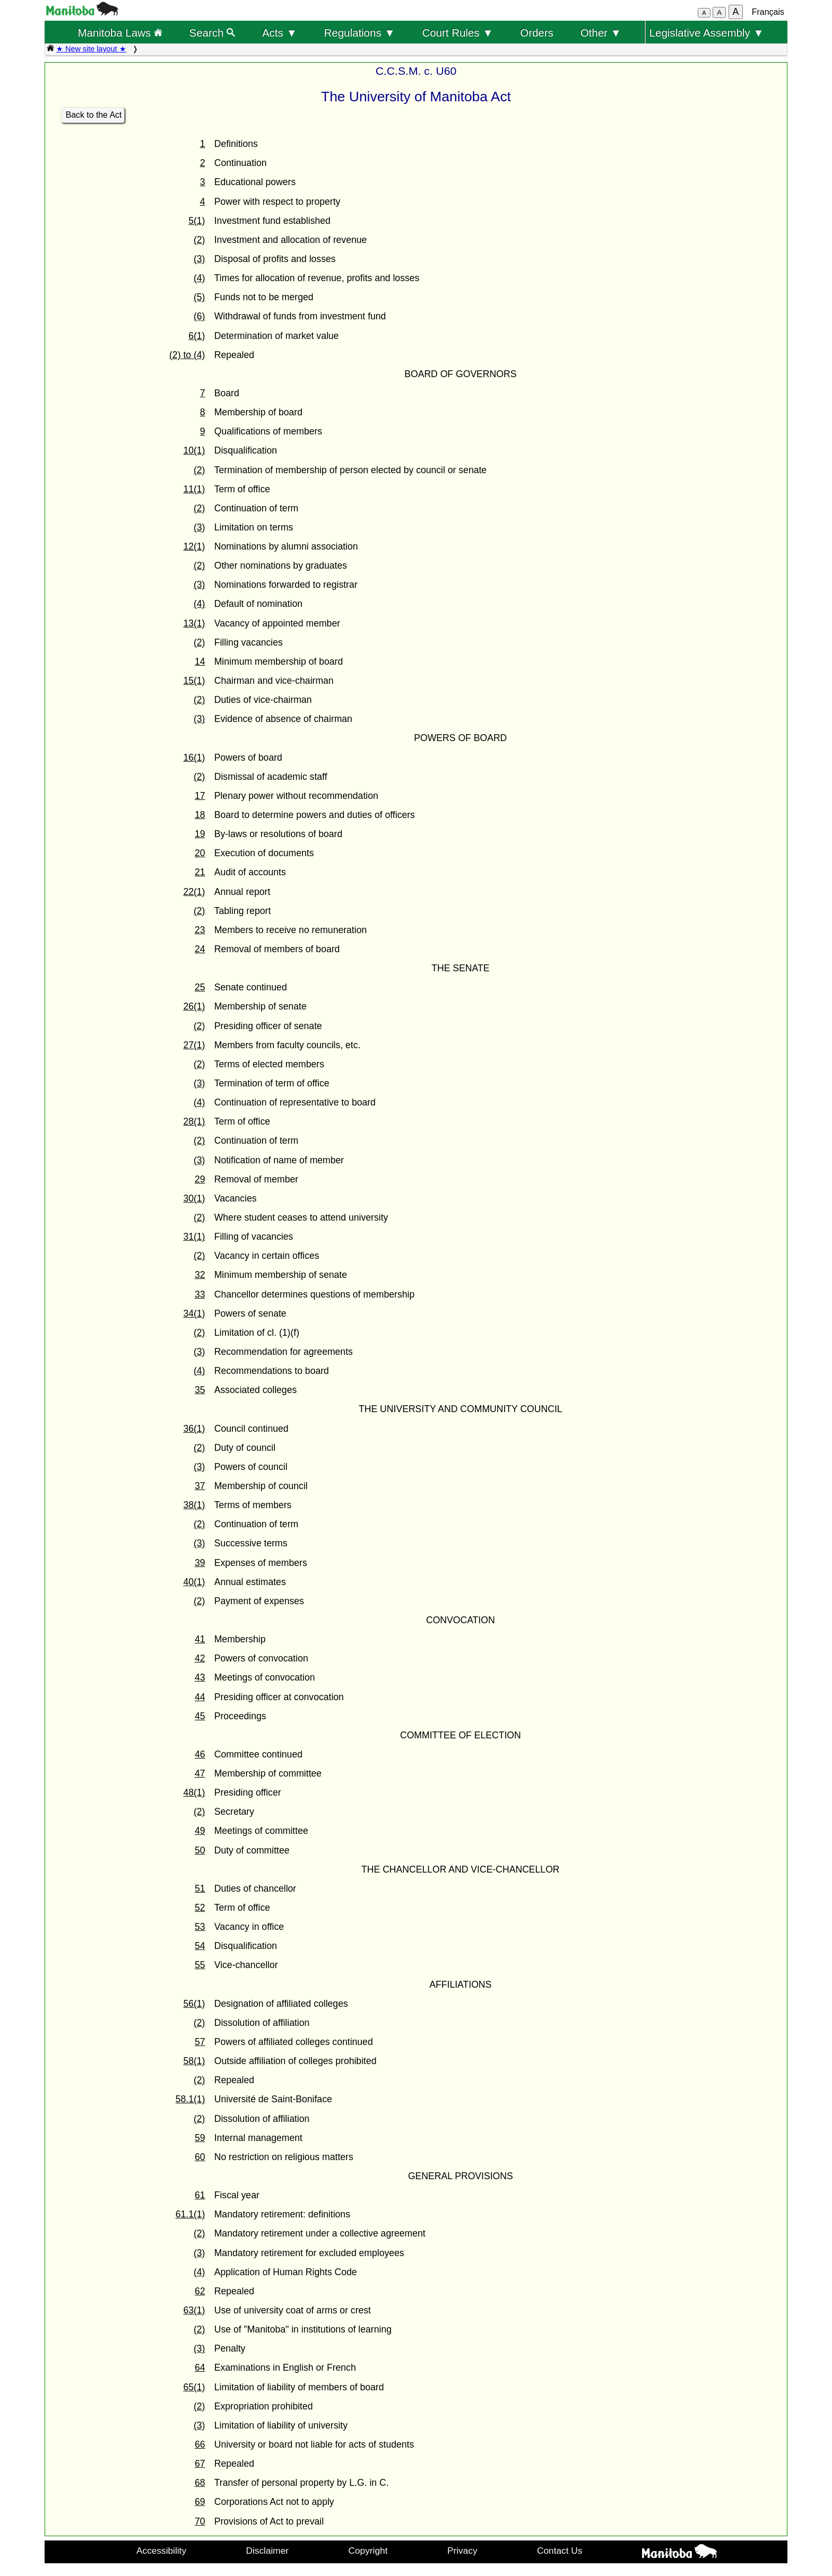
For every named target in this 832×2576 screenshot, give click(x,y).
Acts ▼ (279, 33)
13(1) (194, 623)
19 (200, 834)
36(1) (194, 1428)
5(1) (196, 220)
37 (200, 1486)
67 (200, 2463)
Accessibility (161, 2550)
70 (200, 2521)
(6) (199, 316)
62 (200, 2291)
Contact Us (559, 2550)
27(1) (194, 1045)
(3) (199, 259)
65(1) (194, 2387)
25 (200, 987)
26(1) (194, 1006)
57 (200, 2042)
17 (200, 795)
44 (200, 1697)
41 (200, 1639)
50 (200, 1850)
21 (200, 872)
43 (200, 1677)
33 (200, 1294)
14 (200, 661)
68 (200, 2482)
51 (200, 1888)
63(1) (194, 2310)
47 (200, 1773)
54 (200, 1945)
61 (200, 2195)
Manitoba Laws (119, 33)
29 (200, 1179)
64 (200, 2367)
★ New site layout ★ (91, 49)
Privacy (462, 2550)
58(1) (194, 2061)
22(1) (194, 891)
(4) (199, 278)
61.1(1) (190, 2214)
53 (200, 1926)
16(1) (194, 757)
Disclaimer (267, 2550)
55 (200, 1965)
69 (200, 2501)
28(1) (194, 1121)
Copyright (368, 2550)
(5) (199, 297)
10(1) (194, 450)
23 (200, 930)
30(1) (194, 1198)
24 (200, 949)
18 (200, 815)
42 (200, 1658)
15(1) (194, 680)
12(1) (194, 546)
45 (200, 1716)
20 (200, 853)
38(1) (194, 1505)
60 (200, 2157)
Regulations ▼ (359, 33)
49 (200, 1830)
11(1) (194, 489)
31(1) (194, 1236)
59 (200, 2138)
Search (212, 33)
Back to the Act (94, 114)
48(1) (194, 1792)
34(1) (194, 1313)
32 (200, 1274)
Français (768, 11)
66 (200, 2444)
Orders (536, 33)
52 (200, 1907)
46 (200, 1754)
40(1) (194, 1582)
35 (200, 1390)
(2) (199, 239)
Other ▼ (600, 33)
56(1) (194, 2003)
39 (200, 1562)
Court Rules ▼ (457, 33)
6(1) (196, 335)
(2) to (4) (187, 355)
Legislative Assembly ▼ (706, 33)
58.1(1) (190, 2099)
